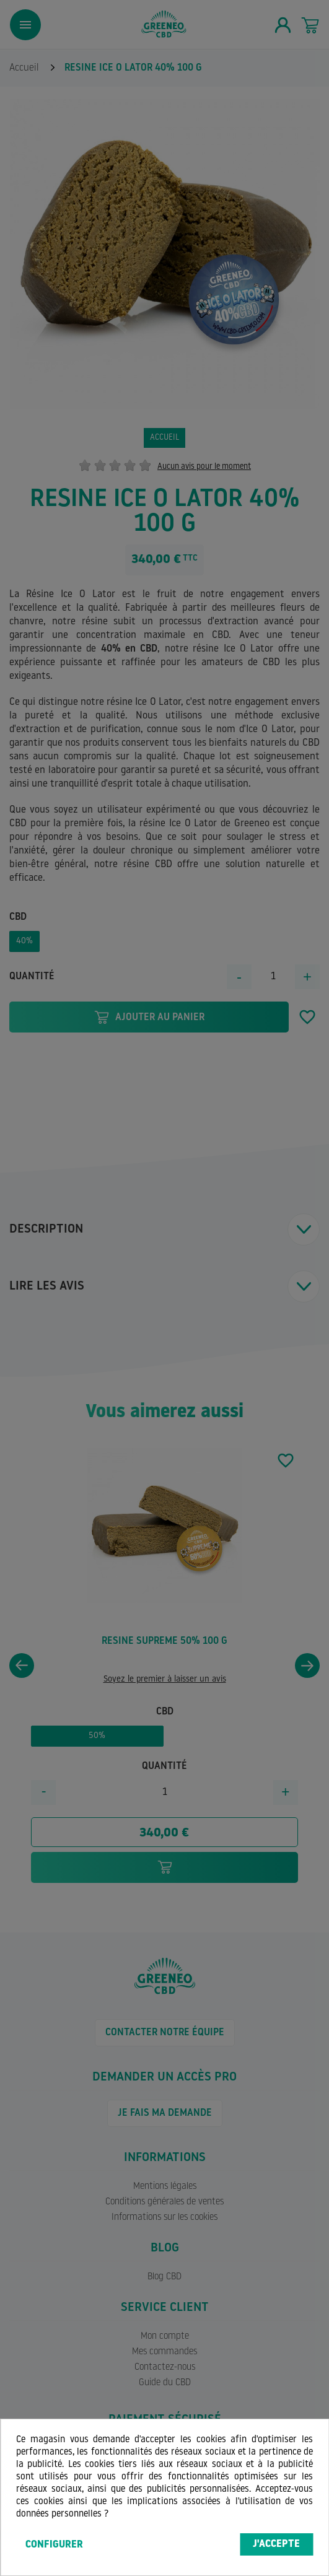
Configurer (54, 2545)
